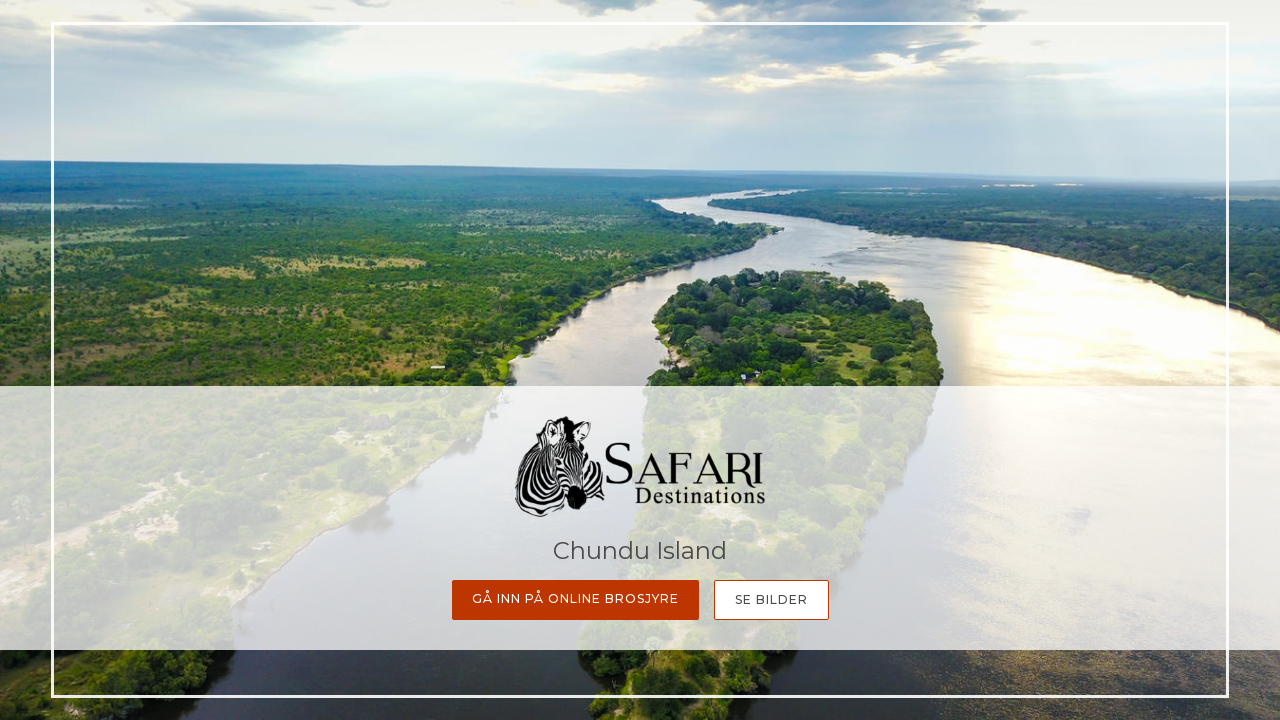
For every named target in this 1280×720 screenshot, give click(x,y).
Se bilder (771, 599)
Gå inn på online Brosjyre (575, 598)
